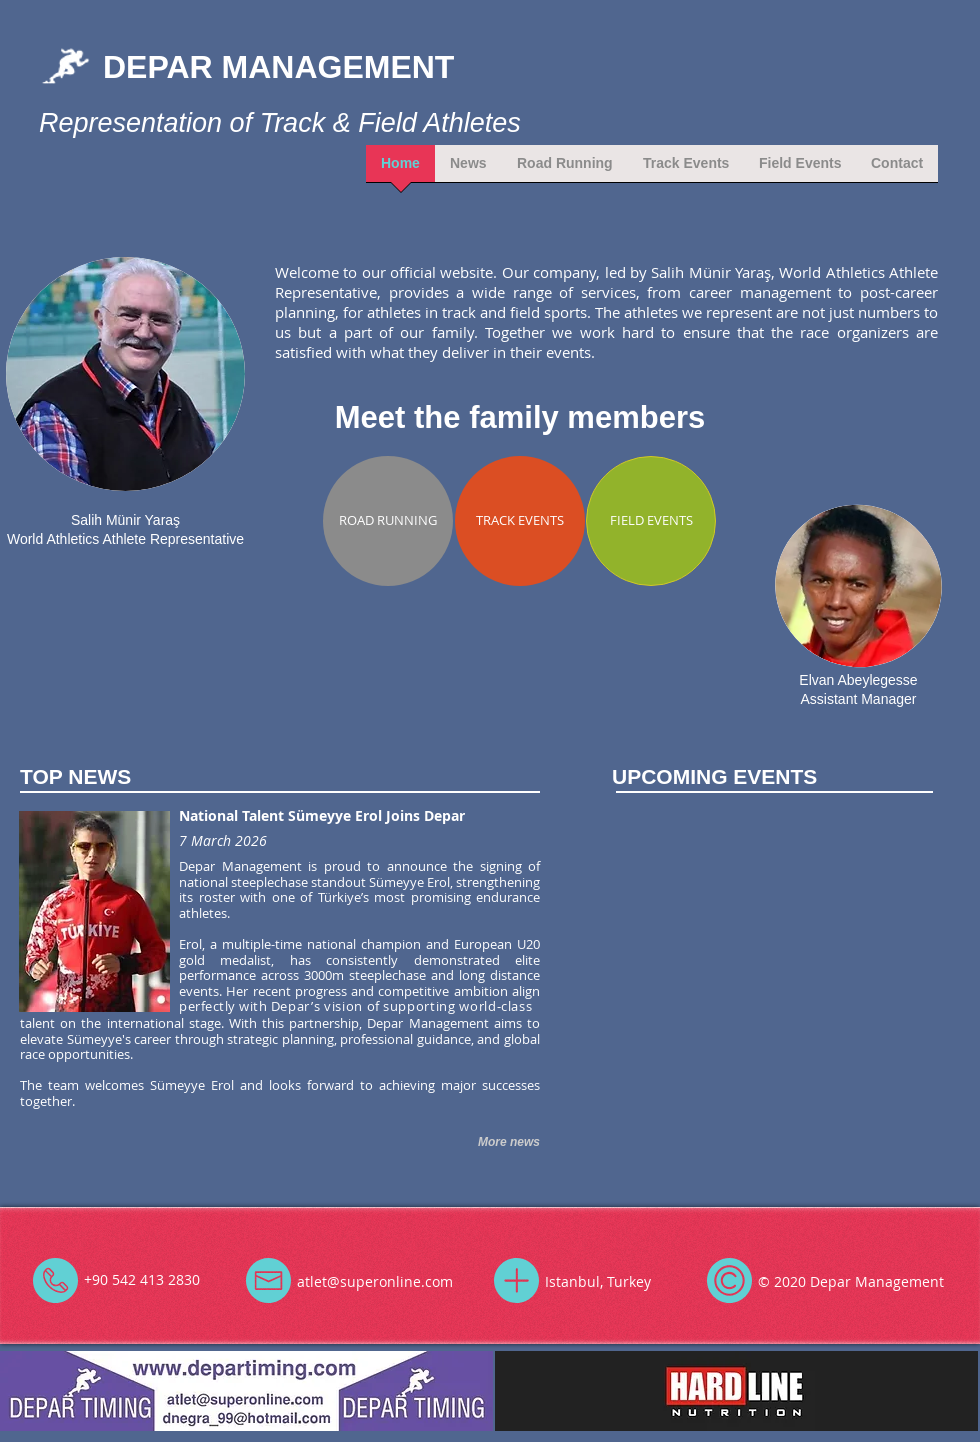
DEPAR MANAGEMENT (278, 67)
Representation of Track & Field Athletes (280, 123)
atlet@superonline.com (375, 1281)
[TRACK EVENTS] (520, 521)
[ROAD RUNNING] (388, 521)
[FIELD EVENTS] (651, 521)
